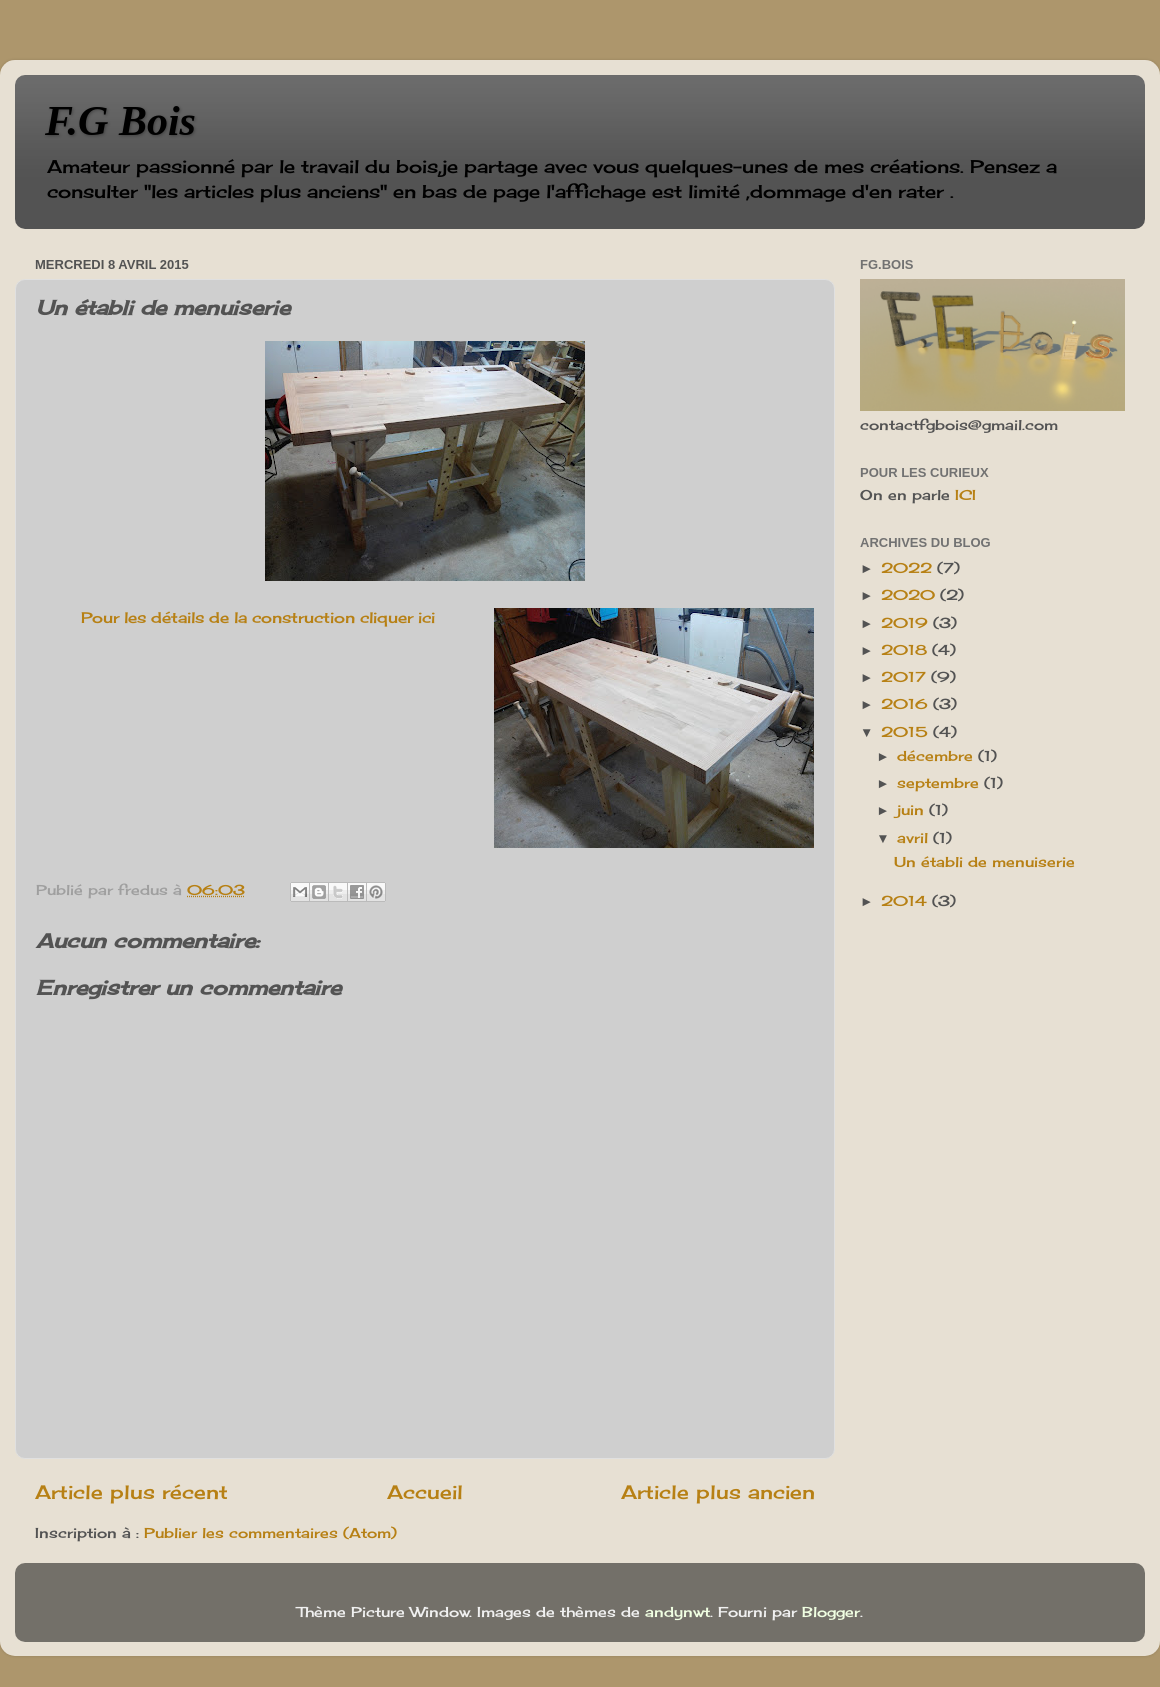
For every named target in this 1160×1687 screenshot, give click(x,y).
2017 (906, 677)
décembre (937, 756)
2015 (907, 732)
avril (915, 838)
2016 (907, 704)
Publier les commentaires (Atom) (270, 1533)
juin (913, 810)
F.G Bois (120, 121)
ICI (965, 495)
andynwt (677, 1612)
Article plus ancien (718, 1492)
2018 (906, 650)
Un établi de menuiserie (984, 862)
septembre (940, 783)
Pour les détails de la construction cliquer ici (258, 617)
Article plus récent (131, 1492)
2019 (907, 623)
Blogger (831, 1612)
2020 (910, 595)
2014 (906, 901)
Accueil (425, 1492)
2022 (909, 568)
